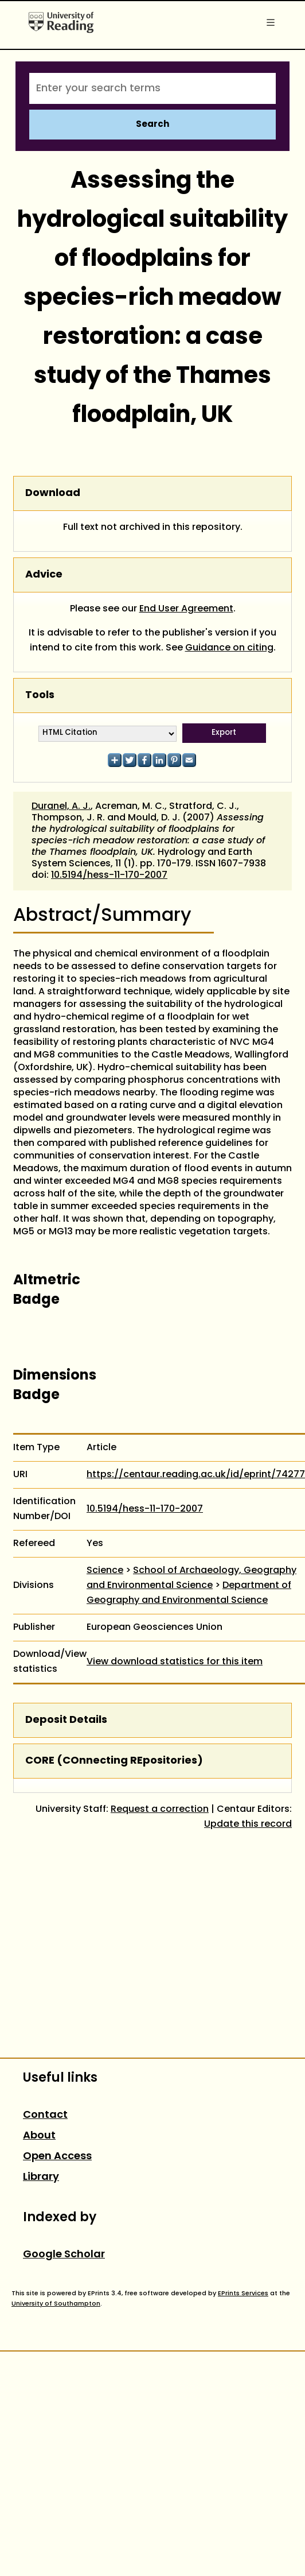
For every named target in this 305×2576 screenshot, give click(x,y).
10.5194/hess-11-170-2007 (109, 875)
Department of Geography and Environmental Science (189, 1593)
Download (52, 493)
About (39, 2136)
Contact (45, 2115)
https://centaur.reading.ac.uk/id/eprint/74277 (196, 1474)
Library (41, 2177)
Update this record (248, 1824)
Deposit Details (66, 1720)
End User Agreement (186, 609)
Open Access (57, 2157)
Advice (43, 575)
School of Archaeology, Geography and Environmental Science (191, 1578)
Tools (39, 695)
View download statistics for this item (175, 1662)
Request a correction (160, 1809)
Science (105, 1570)
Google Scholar (64, 2255)
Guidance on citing (229, 648)
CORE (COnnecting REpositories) (114, 1761)
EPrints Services (243, 2293)
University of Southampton (55, 2304)
